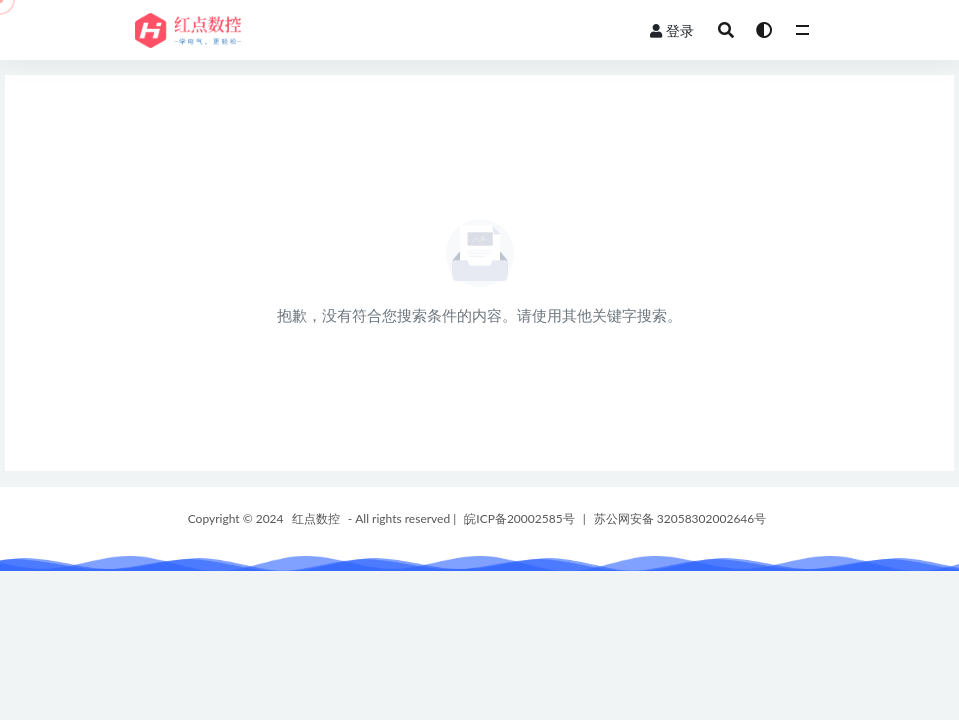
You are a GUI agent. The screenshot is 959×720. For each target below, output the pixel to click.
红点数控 (316, 518)
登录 (672, 30)
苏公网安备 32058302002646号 (680, 518)
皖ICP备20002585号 (519, 518)
